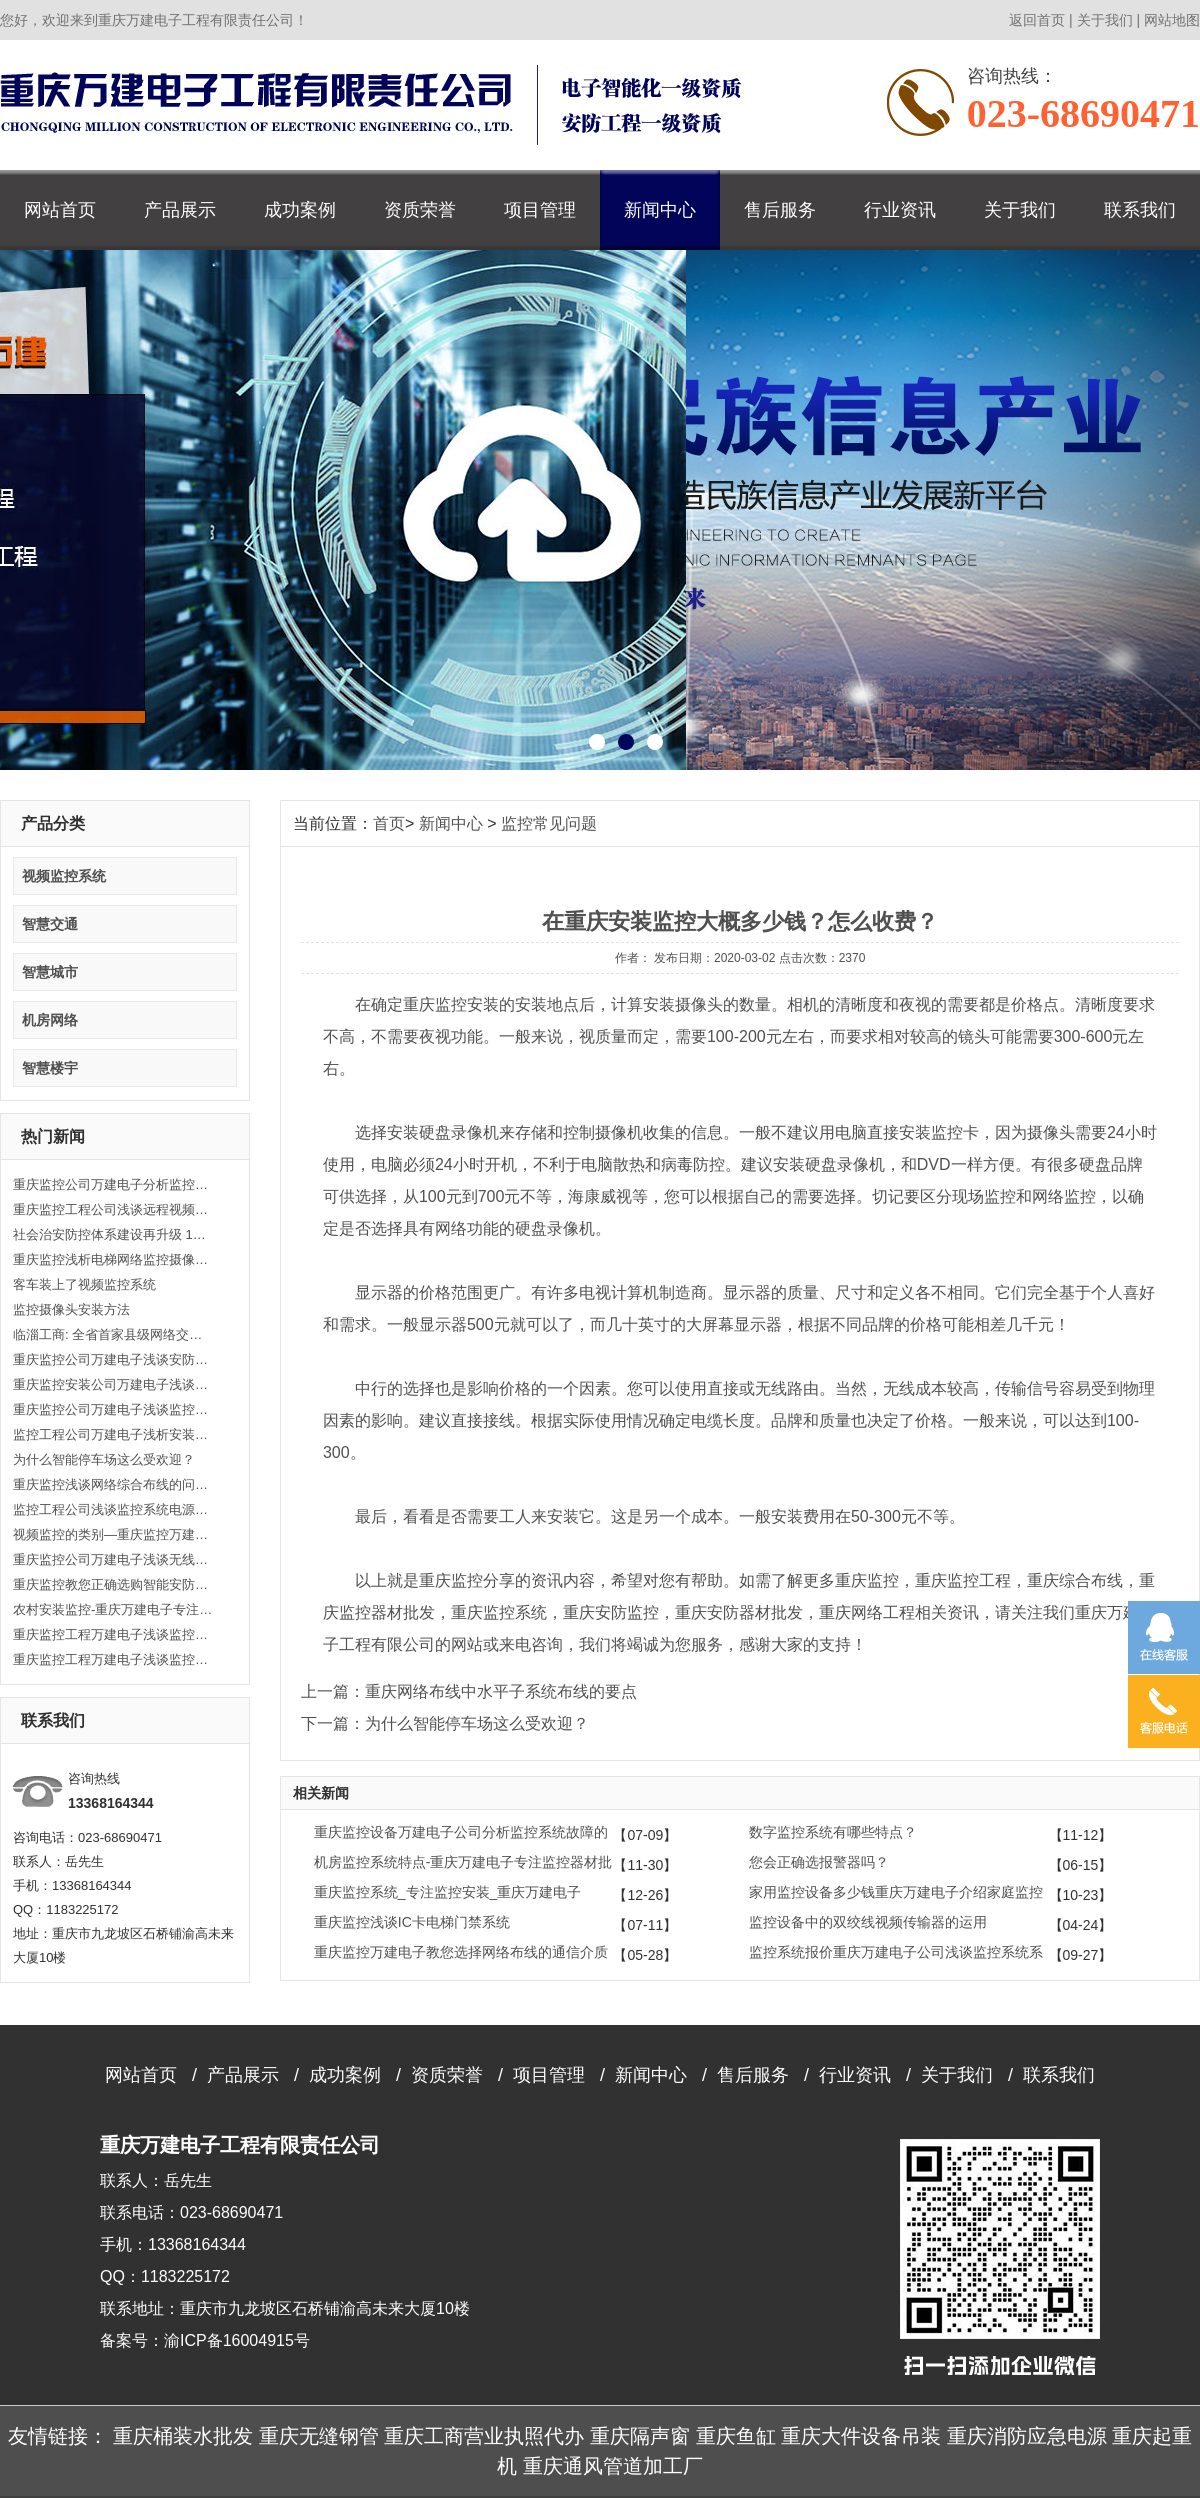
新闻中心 (660, 210)
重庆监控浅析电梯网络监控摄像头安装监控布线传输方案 (113, 1259)
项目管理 (540, 210)
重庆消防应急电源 (1027, 2436)
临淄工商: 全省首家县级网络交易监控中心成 (113, 1334)
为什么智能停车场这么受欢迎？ (104, 1459)
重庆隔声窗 (640, 2436)
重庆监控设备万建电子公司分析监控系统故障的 (461, 1832)
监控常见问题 (549, 823)
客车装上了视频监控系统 (84, 1284)
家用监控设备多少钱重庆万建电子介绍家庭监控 (896, 1892)
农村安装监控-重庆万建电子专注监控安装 (113, 1609)
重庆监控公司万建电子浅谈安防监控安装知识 (113, 1359)
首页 (389, 823)
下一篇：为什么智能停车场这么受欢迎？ (445, 1723)
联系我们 (1140, 210)
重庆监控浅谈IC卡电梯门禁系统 (412, 1922)
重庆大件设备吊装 (861, 2436)
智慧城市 (50, 972)
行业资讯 (900, 210)
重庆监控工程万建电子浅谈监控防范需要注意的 (113, 1659)
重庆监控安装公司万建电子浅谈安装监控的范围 (113, 1384)
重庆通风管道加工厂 (613, 2466)
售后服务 (780, 210)
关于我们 (1105, 20)
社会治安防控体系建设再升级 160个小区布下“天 (113, 1234)
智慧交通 (50, 924)
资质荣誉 (420, 210)
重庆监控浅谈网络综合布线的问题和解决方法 (113, 1484)
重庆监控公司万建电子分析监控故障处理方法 (113, 1184)
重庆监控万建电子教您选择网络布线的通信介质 (461, 1952)
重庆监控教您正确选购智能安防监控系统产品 (113, 1584)
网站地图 (1172, 20)
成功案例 (300, 210)
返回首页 (1037, 20)
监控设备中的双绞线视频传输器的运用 (868, 1922)
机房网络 (50, 1020)
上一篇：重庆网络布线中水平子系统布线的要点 (469, 1691)
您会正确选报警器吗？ (819, 1862)
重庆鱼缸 (736, 2436)
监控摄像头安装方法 (71, 1309)
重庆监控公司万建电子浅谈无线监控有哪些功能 (113, 1559)
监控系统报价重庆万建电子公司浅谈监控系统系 (896, 1952)
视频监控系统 (64, 876)
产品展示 (180, 210)
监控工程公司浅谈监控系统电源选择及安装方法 (113, 1509)
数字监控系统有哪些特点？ (833, 1832)
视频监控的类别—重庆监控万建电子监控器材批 (113, 1534)
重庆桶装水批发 (183, 2436)
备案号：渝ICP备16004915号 (205, 2340)
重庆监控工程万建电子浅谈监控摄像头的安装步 (113, 1634)
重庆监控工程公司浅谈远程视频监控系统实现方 (113, 1209)
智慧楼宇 (50, 1068)
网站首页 (60, 210)
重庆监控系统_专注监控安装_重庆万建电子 (448, 1892)
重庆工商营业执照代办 (484, 2436)
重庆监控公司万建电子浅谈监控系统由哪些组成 (113, 1409)
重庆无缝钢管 (319, 2436)
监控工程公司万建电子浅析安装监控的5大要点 (113, 1434)
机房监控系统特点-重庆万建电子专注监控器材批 (463, 1862)
